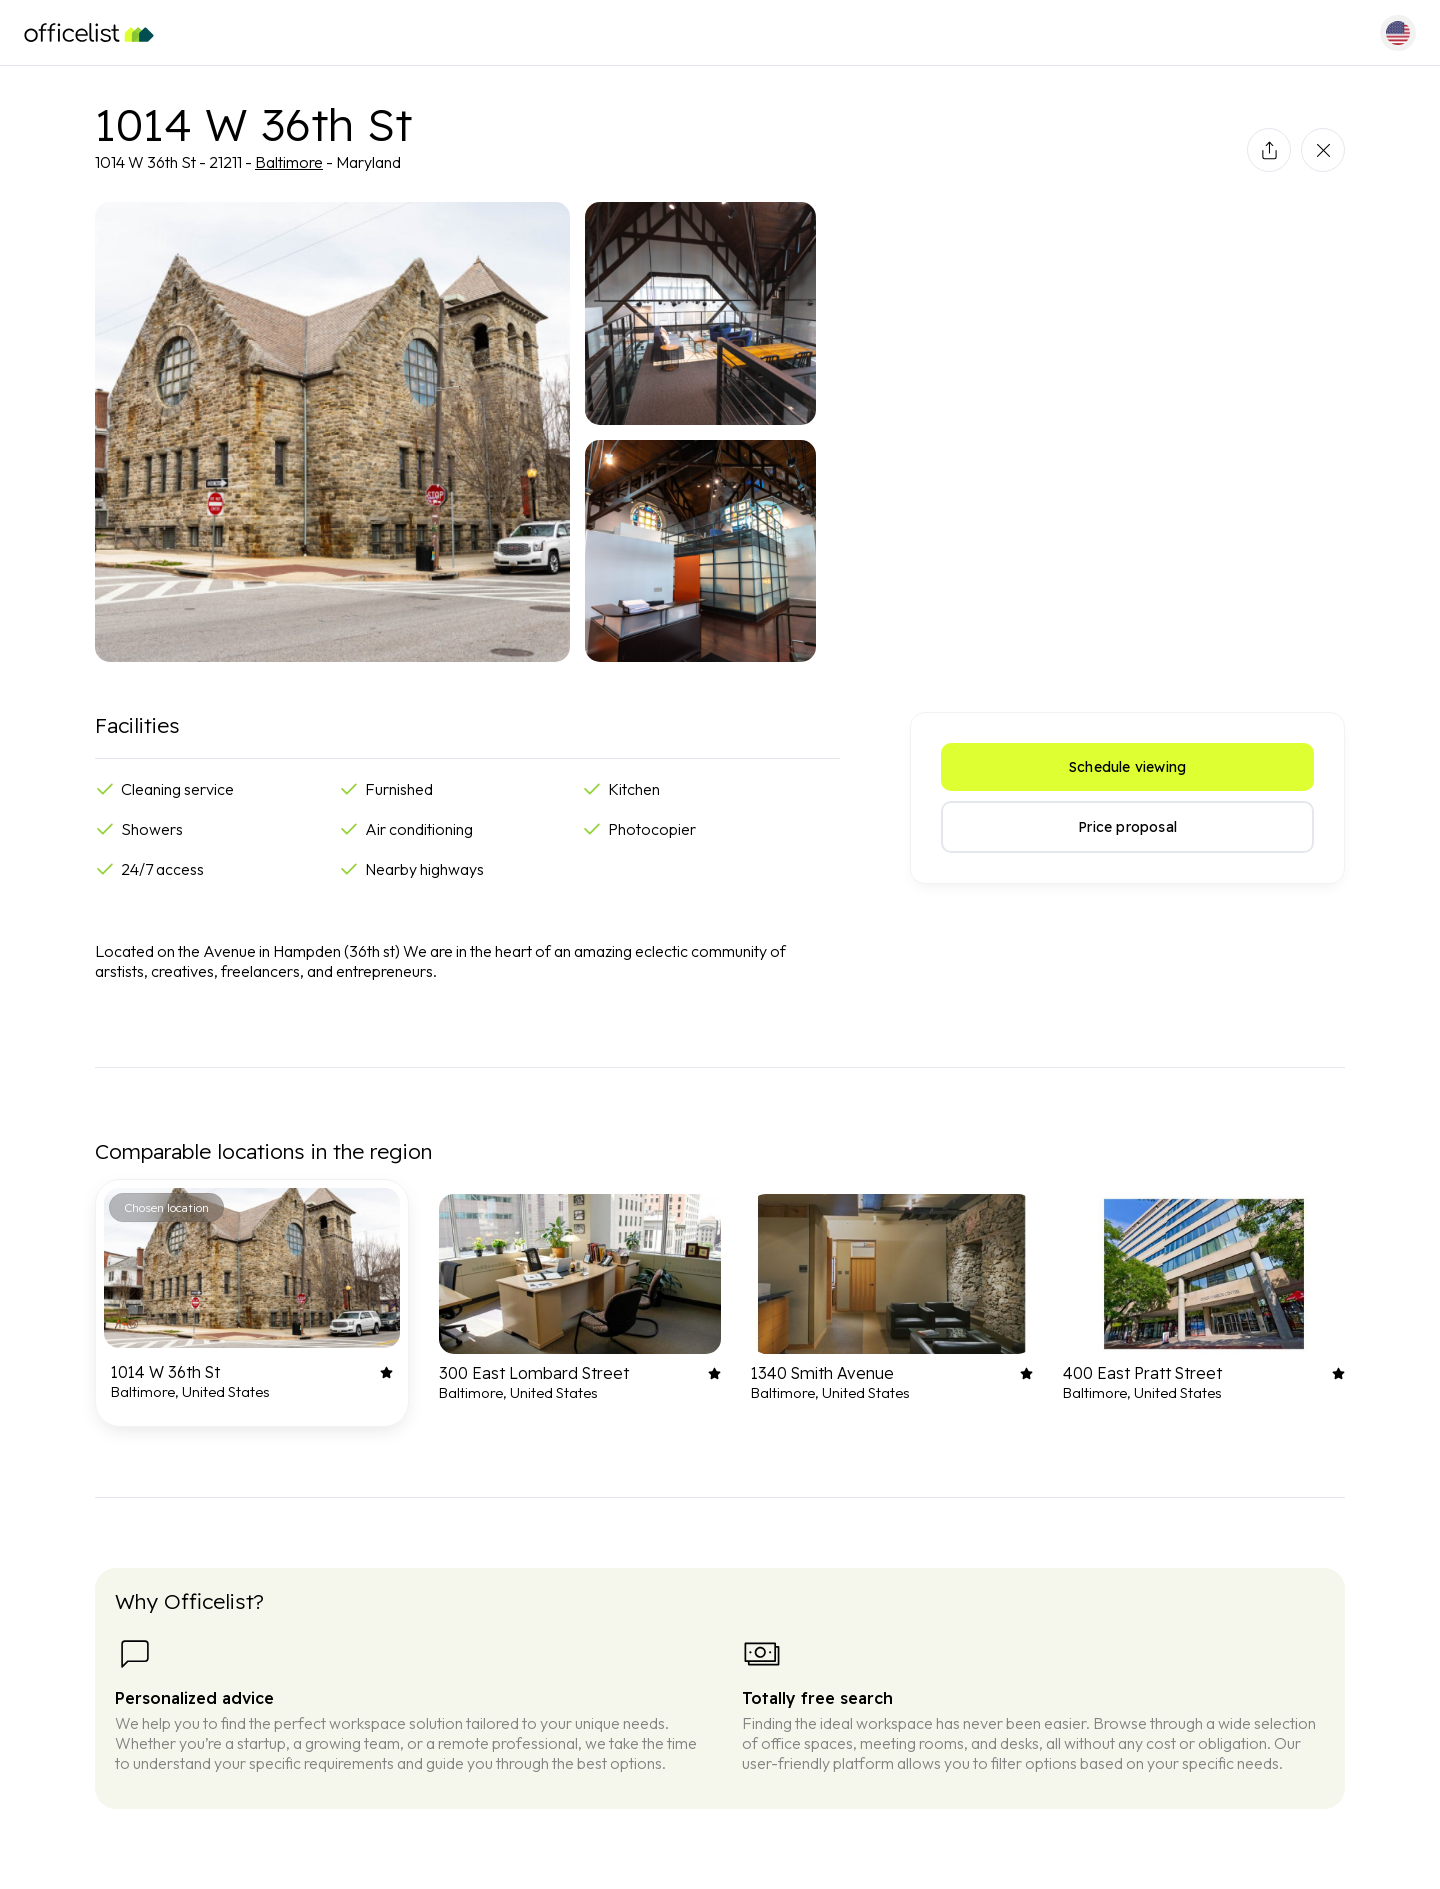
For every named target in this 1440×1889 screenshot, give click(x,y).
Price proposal (1127, 827)
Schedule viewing (1127, 767)
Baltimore (289, 162)
